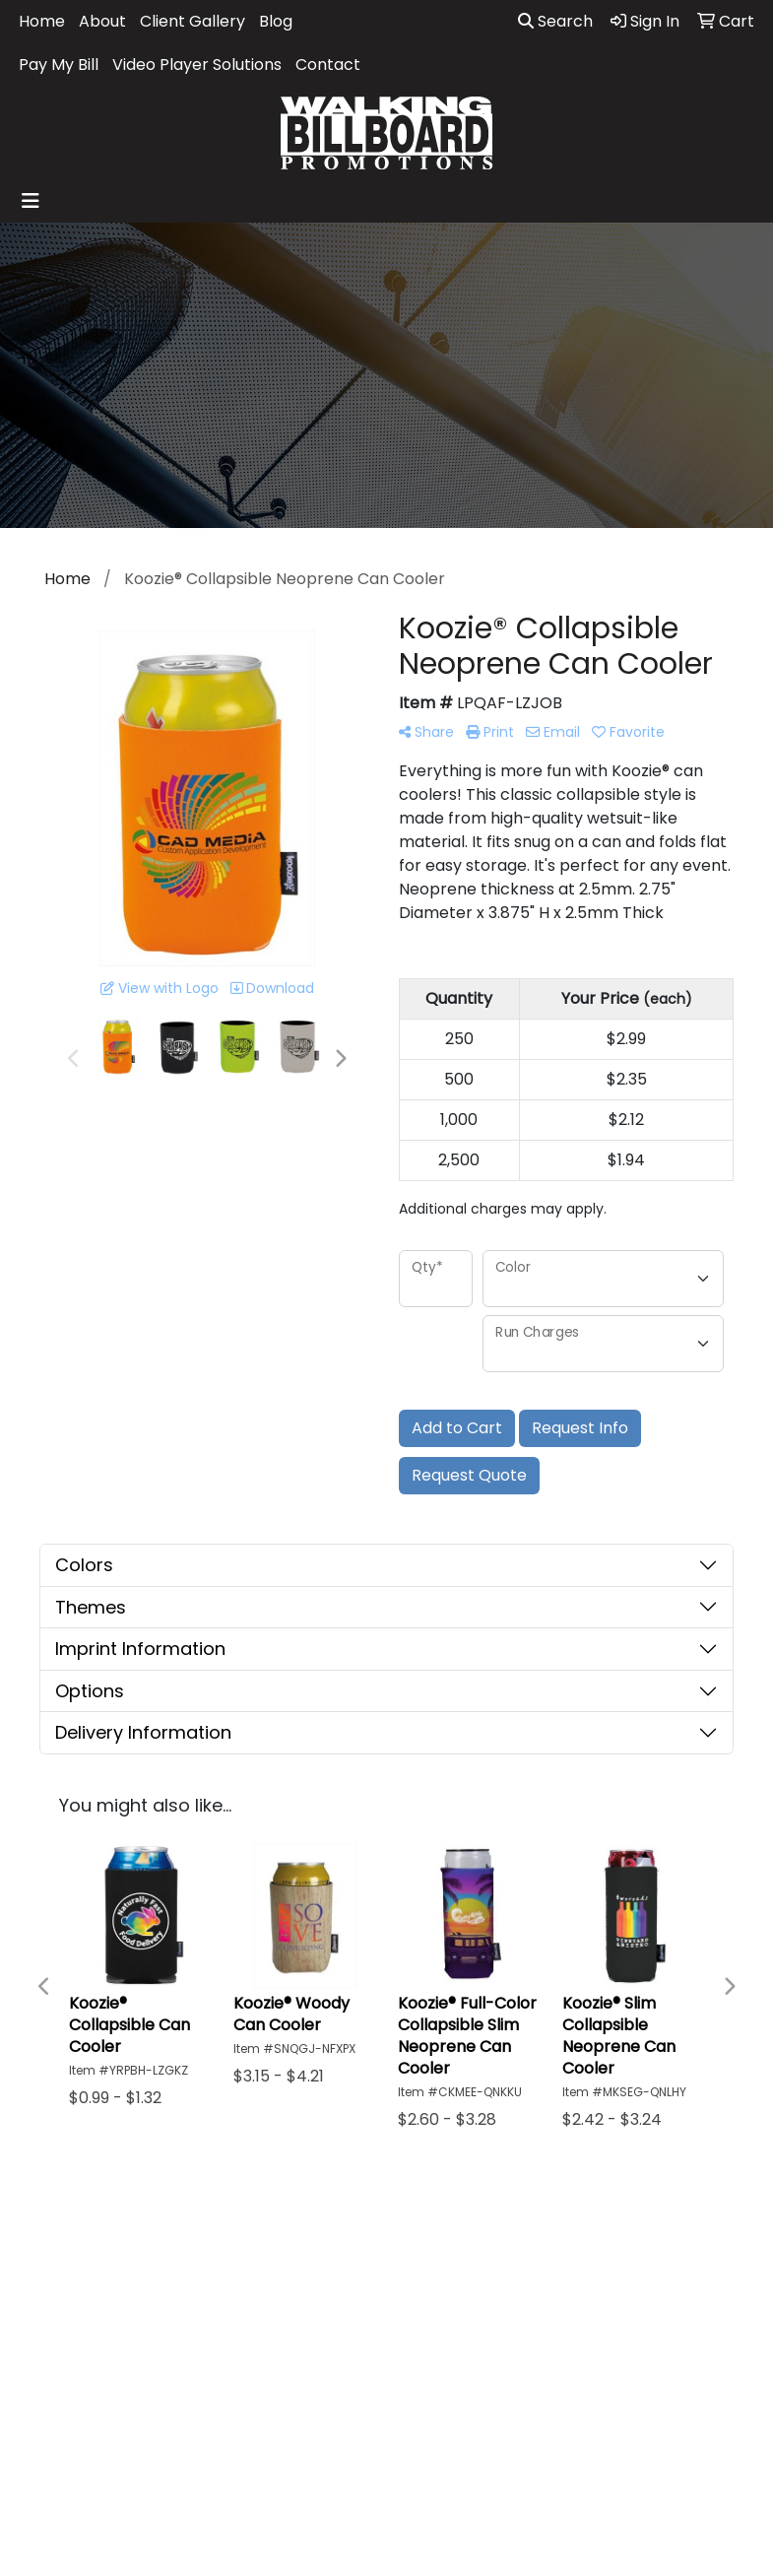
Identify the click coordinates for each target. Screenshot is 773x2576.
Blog (275, 21)
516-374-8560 (674, 2461)
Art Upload (204, 2425)
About (102, 21)
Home (42, 21)
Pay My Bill (58, 64)
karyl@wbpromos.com (641, 2508)
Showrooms (208, 2398)
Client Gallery (192, 21)
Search (555, 21)
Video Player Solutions (197, 64)
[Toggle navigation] (30, 201)
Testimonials (91, 2429)
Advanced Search (201, 2359)
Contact (327, 64)
